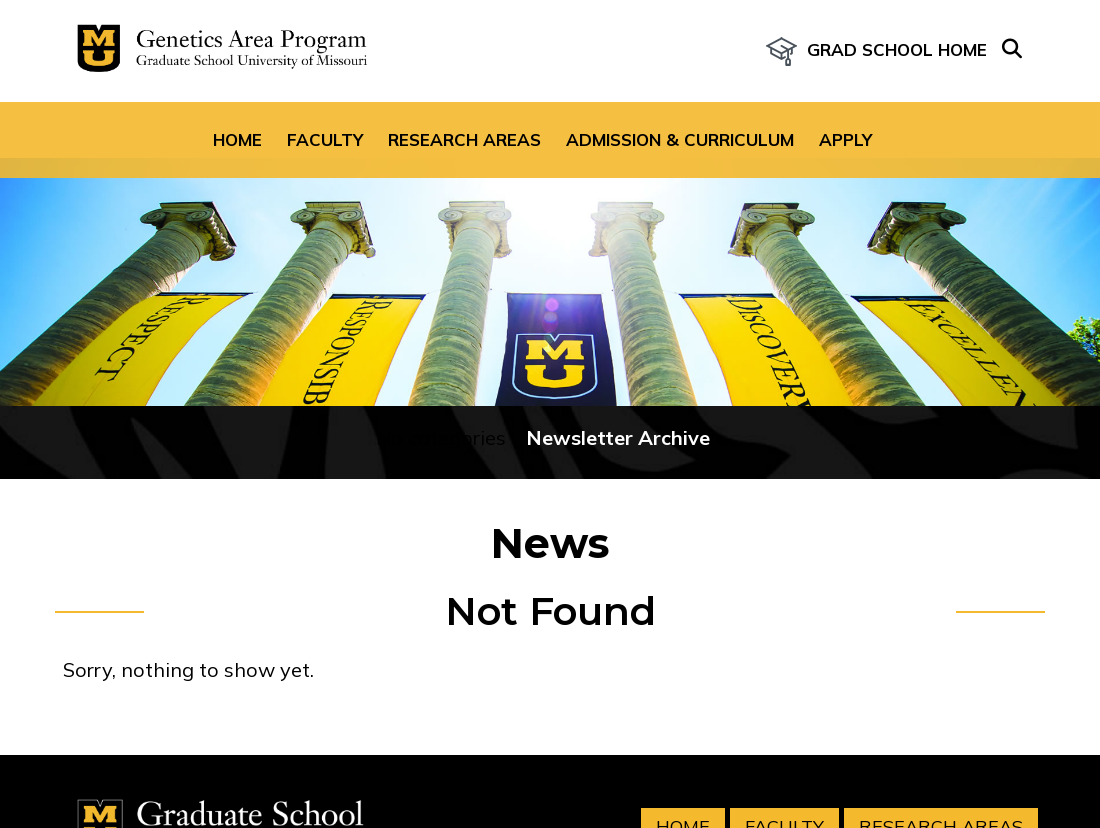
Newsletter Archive (618, 382)
